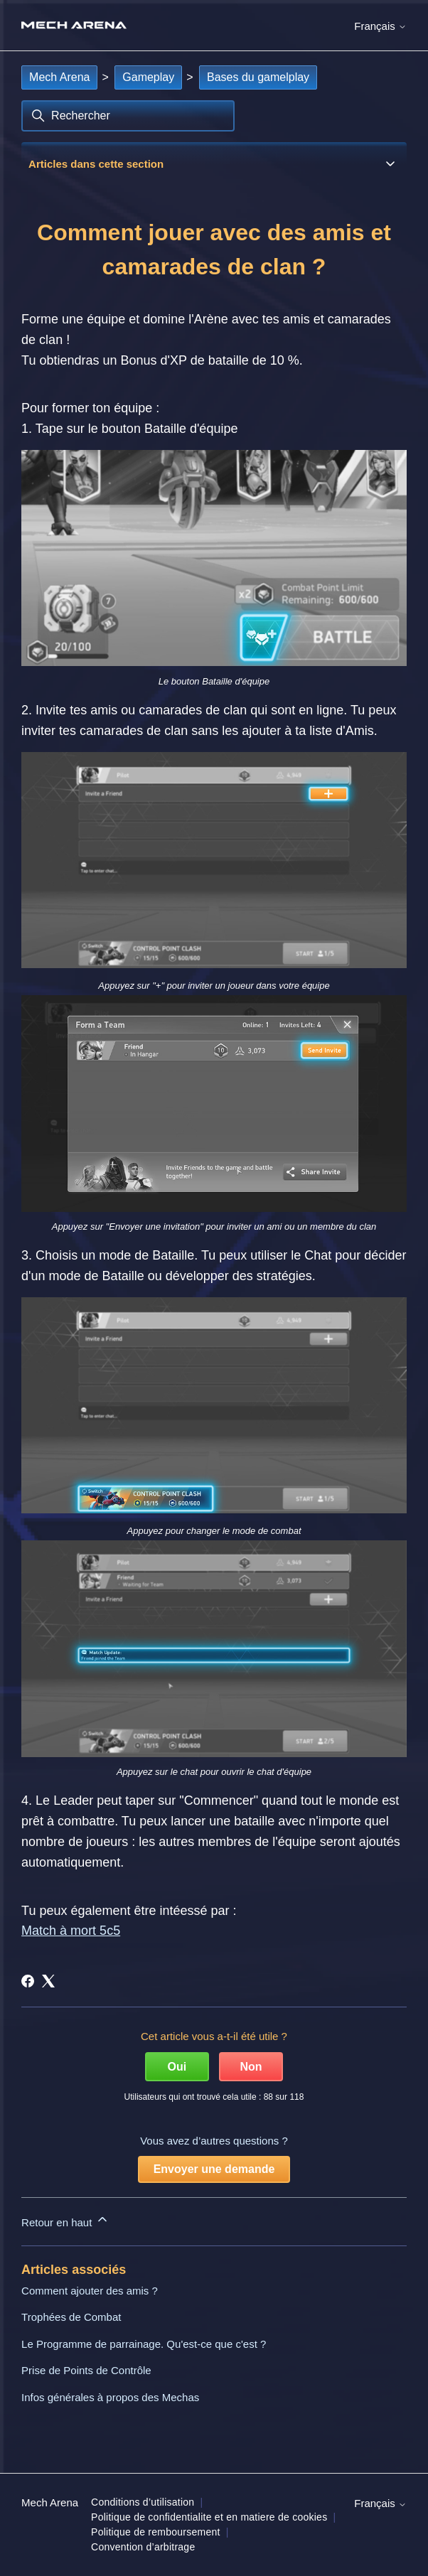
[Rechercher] (128, 116)
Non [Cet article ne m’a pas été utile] (251, 2067)
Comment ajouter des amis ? (89, 2291)
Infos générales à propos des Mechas (110, 2397)
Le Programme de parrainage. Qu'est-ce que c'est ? (143, 2344)
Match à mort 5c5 (70, 1930)
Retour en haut (65, 2220)
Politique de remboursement (155, 2532)
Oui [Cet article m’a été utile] (177, 2067)
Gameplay (148, 77)
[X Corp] (48, 1981)
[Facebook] (27, 1981)
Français (380, 26)
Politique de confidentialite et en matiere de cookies (209, 2517)
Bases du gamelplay (258, 77)
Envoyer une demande (214, 2169)
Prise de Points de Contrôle (86, 2370)
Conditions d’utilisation (142, 2502)
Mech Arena (59, 77)
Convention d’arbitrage (143, 2547)
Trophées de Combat (71, 2317)
